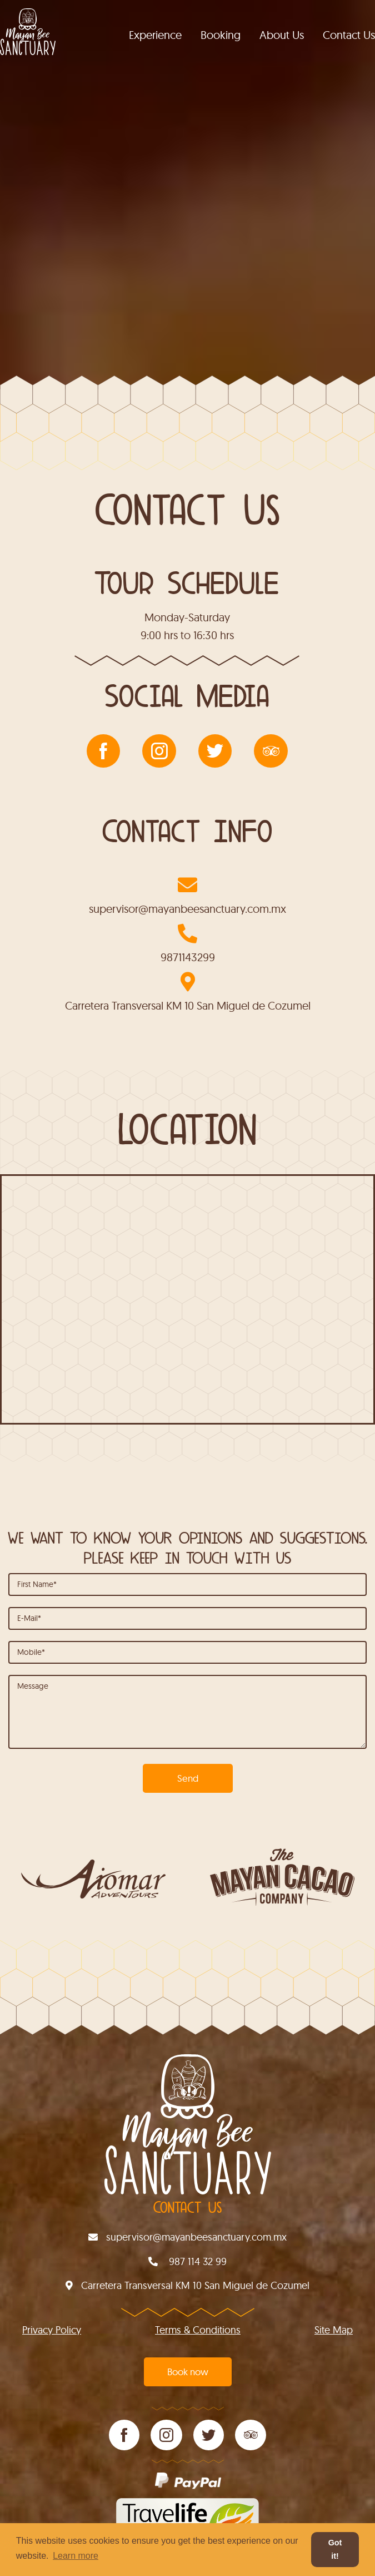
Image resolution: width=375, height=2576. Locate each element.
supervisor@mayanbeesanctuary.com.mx (187, 909)
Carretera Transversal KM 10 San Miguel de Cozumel (188, 1005)
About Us (281, 35)
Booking (221, 35)
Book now (187, 2371)
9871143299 (188, 957)
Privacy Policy (51, 2329)
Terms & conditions (198, 2329)
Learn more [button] (75, 2555)
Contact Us (349, 35)
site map (333, 2329)
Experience (155, 35)
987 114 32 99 (187, 2261)
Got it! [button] (335, 2549)
